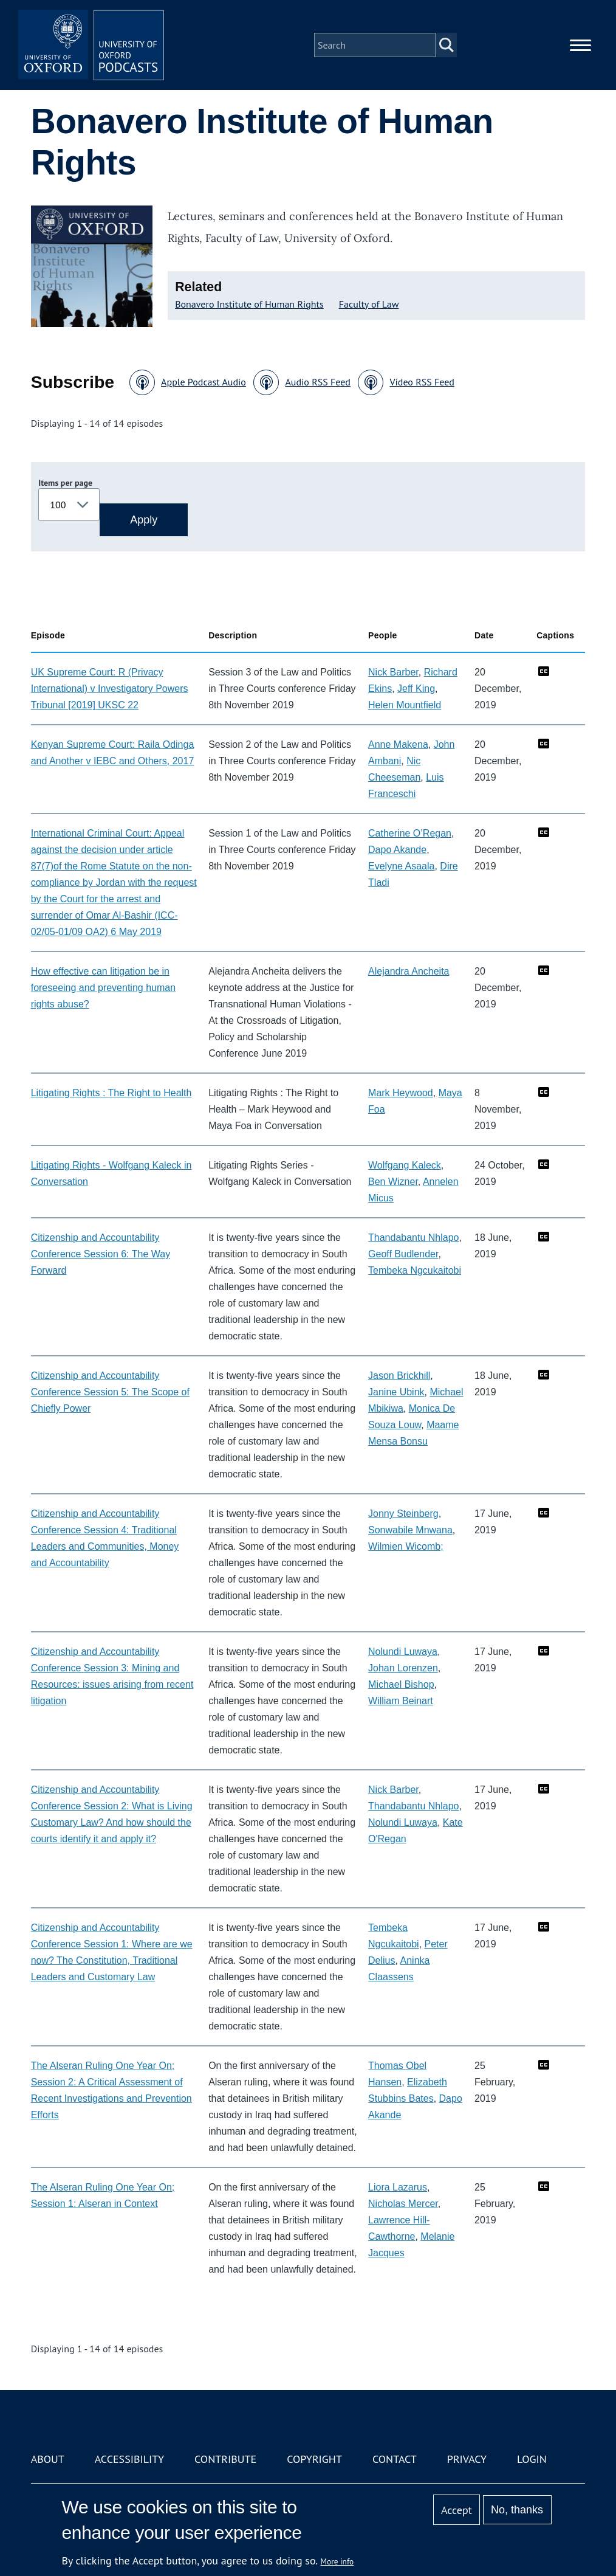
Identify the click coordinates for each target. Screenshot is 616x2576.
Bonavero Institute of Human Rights (249, 304)
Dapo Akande (397, 849)
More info (337, 2561)
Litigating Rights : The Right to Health (111, 1093)
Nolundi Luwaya (402, 1651)
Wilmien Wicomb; (405, 1546)
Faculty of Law (369, 304)
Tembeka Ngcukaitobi (414, 1270)
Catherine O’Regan (409, 833)
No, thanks (517, 2510)
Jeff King (416, 688)
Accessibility (129, 2459)
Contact (394, 2459)
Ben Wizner (393, 1181)
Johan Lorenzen (403, 1668)
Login (532, 2459)
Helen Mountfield (404, 705)
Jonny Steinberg (403, 1513)
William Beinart (400, 1701)
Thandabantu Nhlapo (413, 1237)
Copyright (314, 2459)
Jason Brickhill (399, 1375)
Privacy (467, 2459)
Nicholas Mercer (403, 2203)
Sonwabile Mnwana (410, 1530)
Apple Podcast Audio (203, 382)
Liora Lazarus (397, 2187)
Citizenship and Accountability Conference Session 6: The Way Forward (100, 1254)
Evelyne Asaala (401, 866)
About (47, 2459)
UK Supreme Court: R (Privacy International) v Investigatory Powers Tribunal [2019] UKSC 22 (109, 688)
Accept (456, 2510)
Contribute (225, 2459)
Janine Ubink (396, 1392)
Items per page (65, 482)
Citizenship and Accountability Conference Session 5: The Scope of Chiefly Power (110, 1392)
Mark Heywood (400, 1093)
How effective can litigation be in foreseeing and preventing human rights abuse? (103, 987)
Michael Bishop (401, 1684)
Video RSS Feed (421, 382)
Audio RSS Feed (317, 382)
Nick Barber (393, 672)
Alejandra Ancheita (408, 971)
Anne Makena (398, 744)
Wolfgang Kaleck (404, 1165)
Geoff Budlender (403, 1254)
